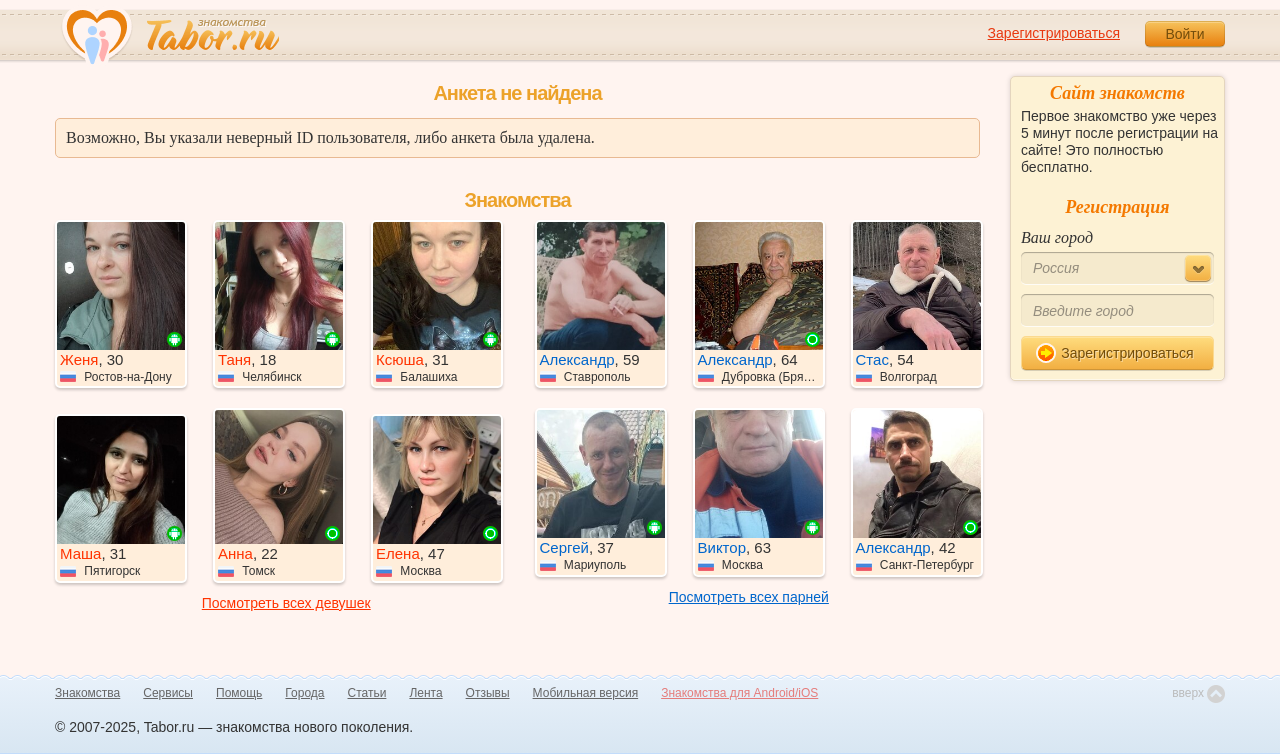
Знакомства (87, 693)
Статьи (367, 693)
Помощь (239, 693)
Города (304, 693)
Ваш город (1057, 237)
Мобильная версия (586, 693)
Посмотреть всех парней (749, 597)
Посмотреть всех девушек (286, 603)
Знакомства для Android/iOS (739, 693)
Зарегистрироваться (1054, 33)
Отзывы (488, 693)
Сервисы (168, 693)
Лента (425, 693)
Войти (1184, 34)
